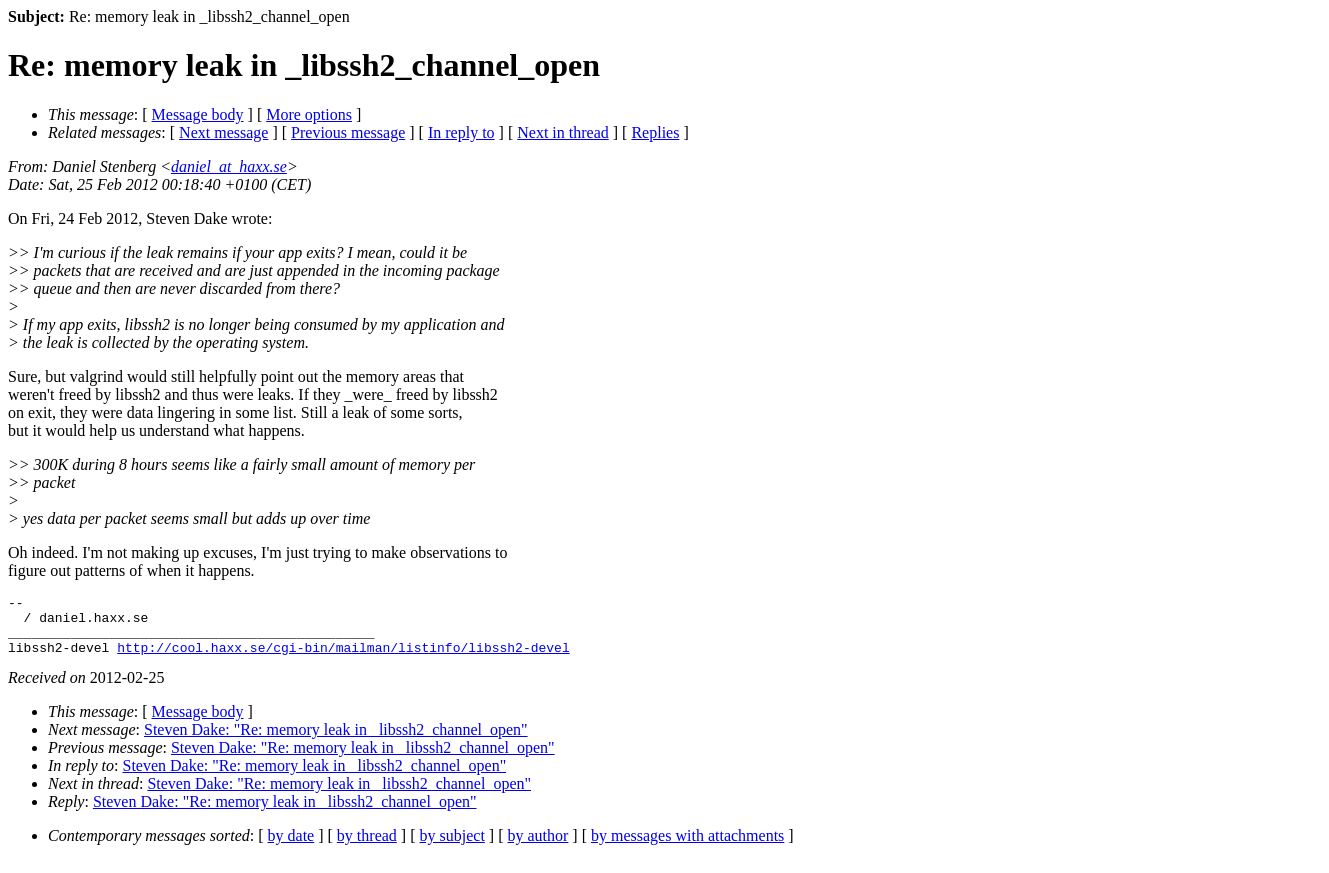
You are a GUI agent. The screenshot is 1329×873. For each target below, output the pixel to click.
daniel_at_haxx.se (229, 166)
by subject (452, 847)
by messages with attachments (687, 847)
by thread (367, 847)
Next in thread (563, 132)
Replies (655, 132)
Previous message (348, 132)
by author (537, 847)
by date (291, 847)
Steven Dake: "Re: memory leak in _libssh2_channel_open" (336, 741)
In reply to (461, 132)
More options (309, 114)
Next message (223, 132)
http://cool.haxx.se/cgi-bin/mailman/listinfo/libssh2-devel (343, 659)
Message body (198, 114)
